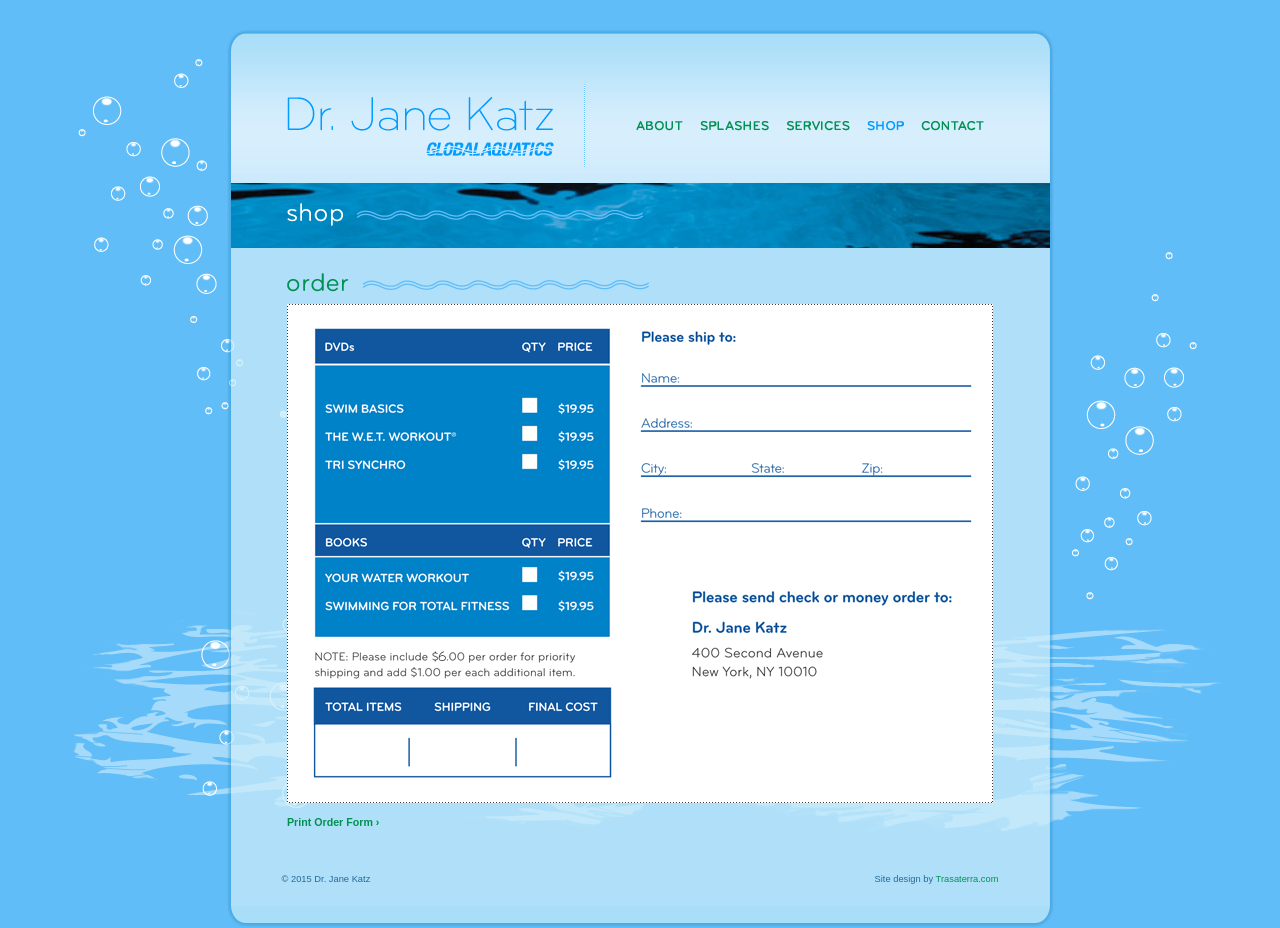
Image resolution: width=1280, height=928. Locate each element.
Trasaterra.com (967, 879)
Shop (885, 125)
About (660, 125)
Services (818, 125)
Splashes (735, 125)
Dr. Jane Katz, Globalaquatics (407, 107)
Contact (951, 125)
